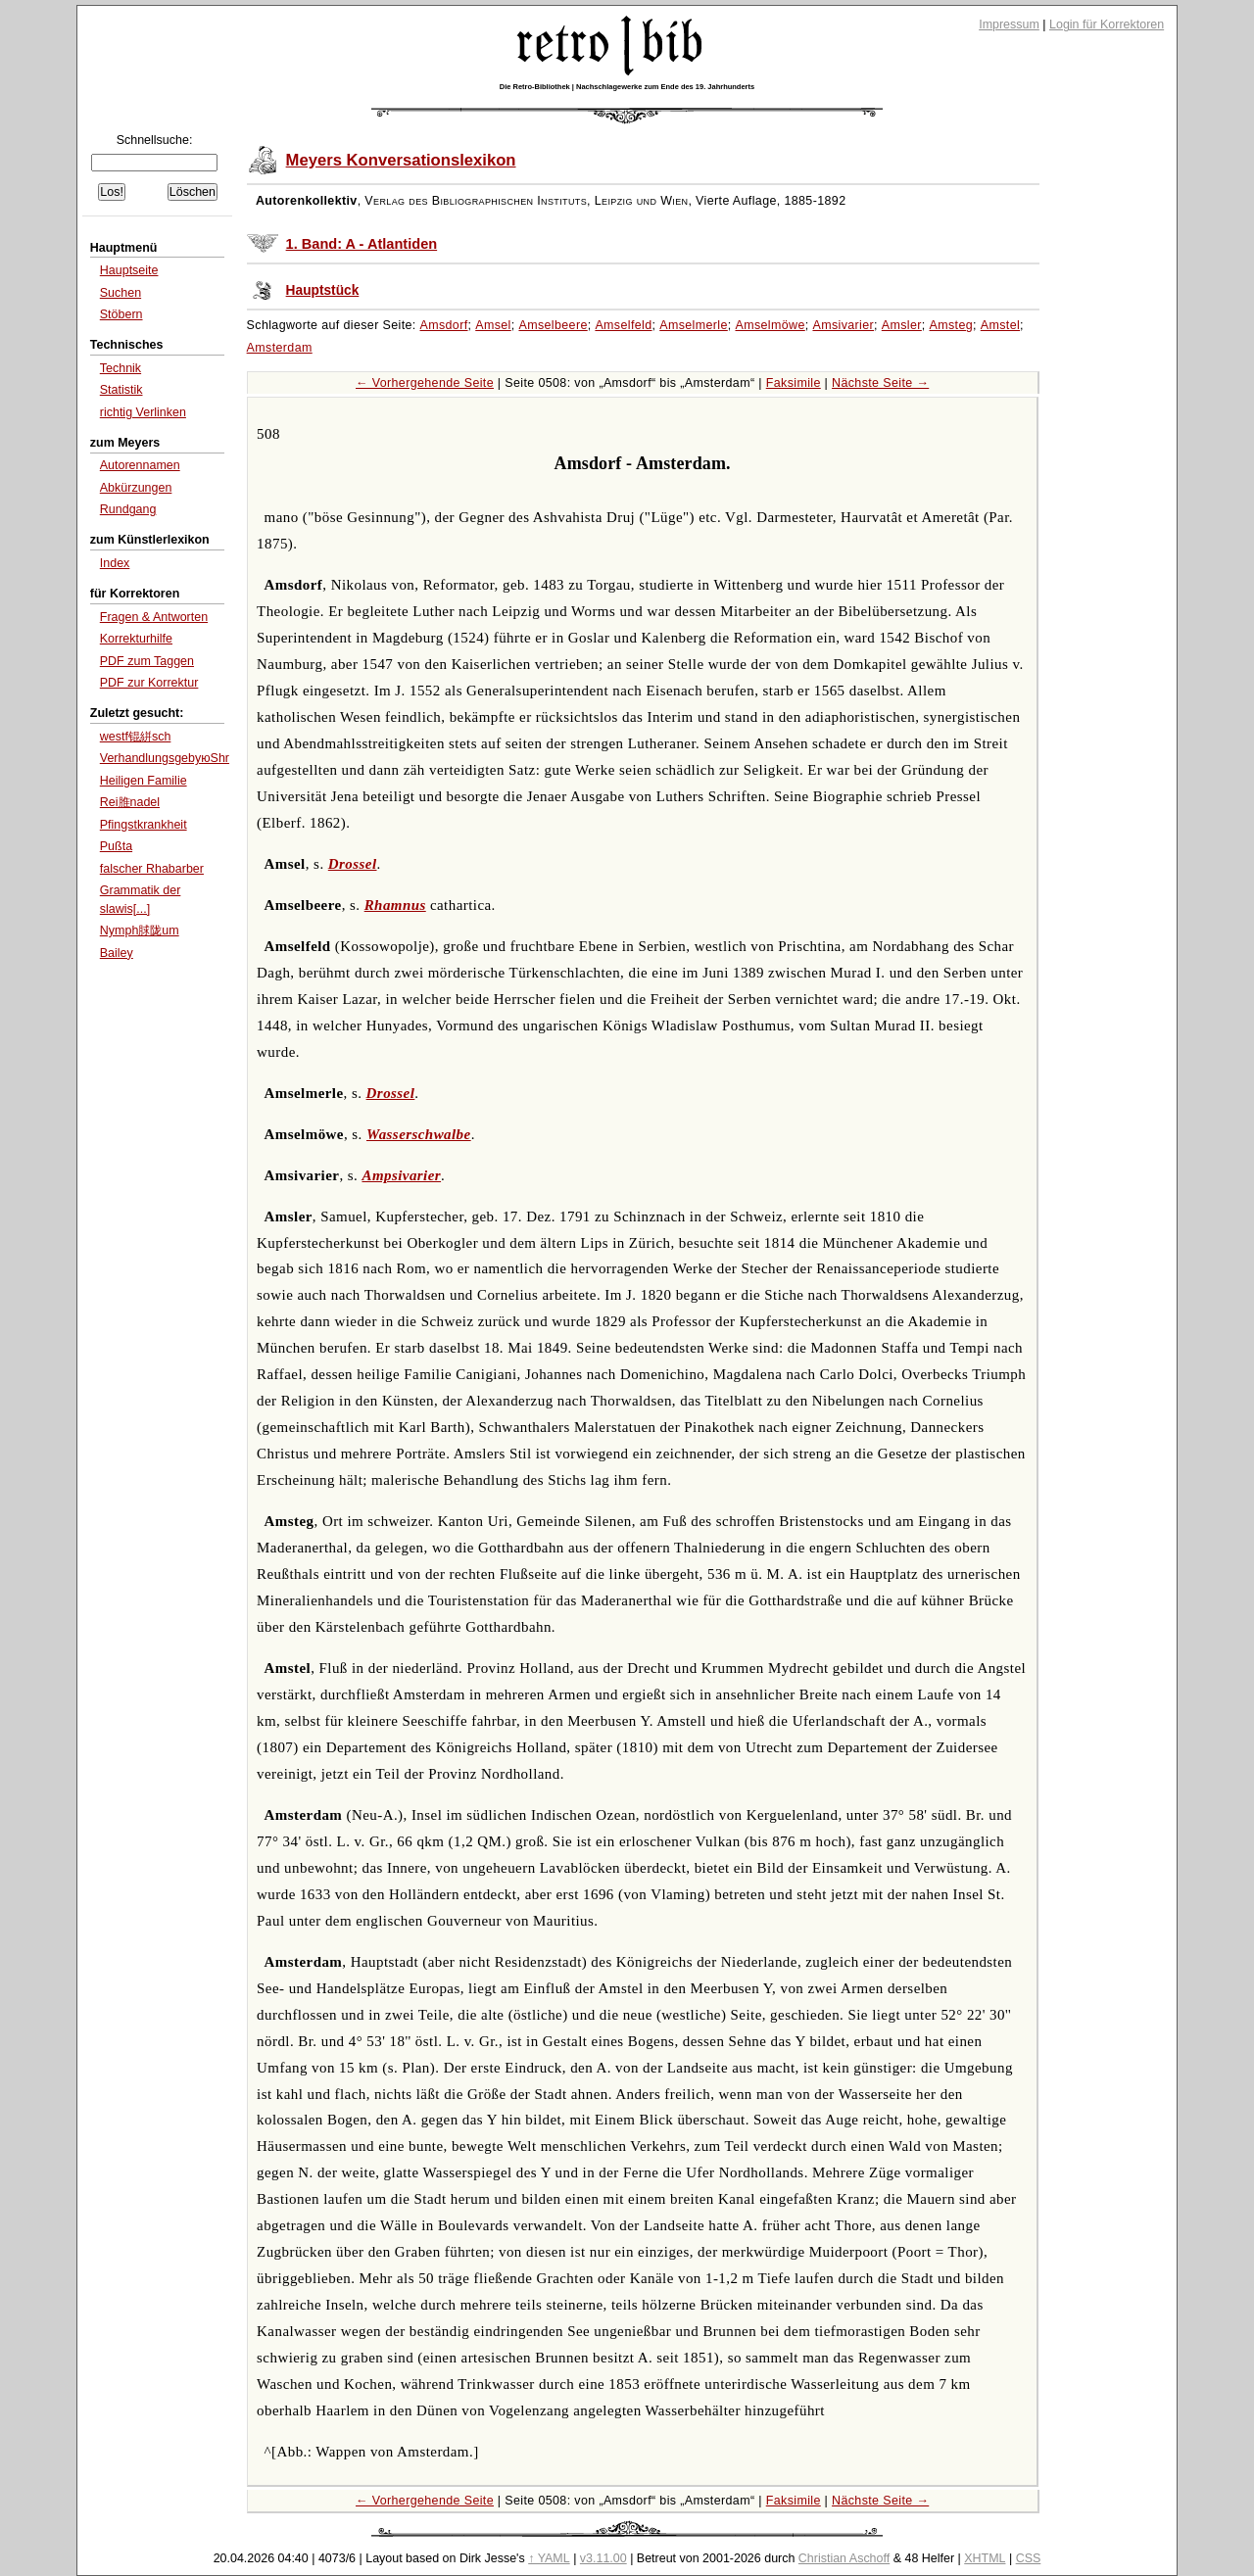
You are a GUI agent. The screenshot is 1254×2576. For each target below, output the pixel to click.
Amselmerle (693, 325)
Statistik (121, 390)
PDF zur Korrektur (149, 683)
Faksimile (793, 383)
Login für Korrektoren (1106, 24)
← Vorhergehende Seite (425, 383)
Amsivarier (843, 325)
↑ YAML (549, 2558)
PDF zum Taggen (147, 661)
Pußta (116, 846)
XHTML (984, 2558)
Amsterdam (280, 348)
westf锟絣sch (135, 736)
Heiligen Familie (143, 780)
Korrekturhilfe (136, 638)
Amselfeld (623, 325)
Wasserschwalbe (418, 1134)
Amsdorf (444, 325)
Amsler (902, 325)
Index (115, 563)
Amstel (1000, 325)
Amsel (493, 325)
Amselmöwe (769, 325)
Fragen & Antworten (154, 617)
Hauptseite (129, 270)
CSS (1028, 2558)
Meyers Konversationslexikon (401, 160)
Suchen (120, 293)
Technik (120, 368)
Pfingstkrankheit (143, 825)
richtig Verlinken (143, 412)
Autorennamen (140, 465)
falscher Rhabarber (152, 869)
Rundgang (128, 509)
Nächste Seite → (880, 383)
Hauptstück (323, 290)
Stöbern (121, 314)
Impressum (1009, 24)
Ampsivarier (401, 1175)
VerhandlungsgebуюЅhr (164, 758)
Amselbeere (552, 325)
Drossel (352, 864)
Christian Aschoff (844, 2558)
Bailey (116, 953)
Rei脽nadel (130, 802)
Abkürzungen (136, 488)
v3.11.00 (603, 2558)
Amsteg (952, 325)
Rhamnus (395, 905)
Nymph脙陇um (139, 930)
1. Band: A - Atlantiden (362, 244)
